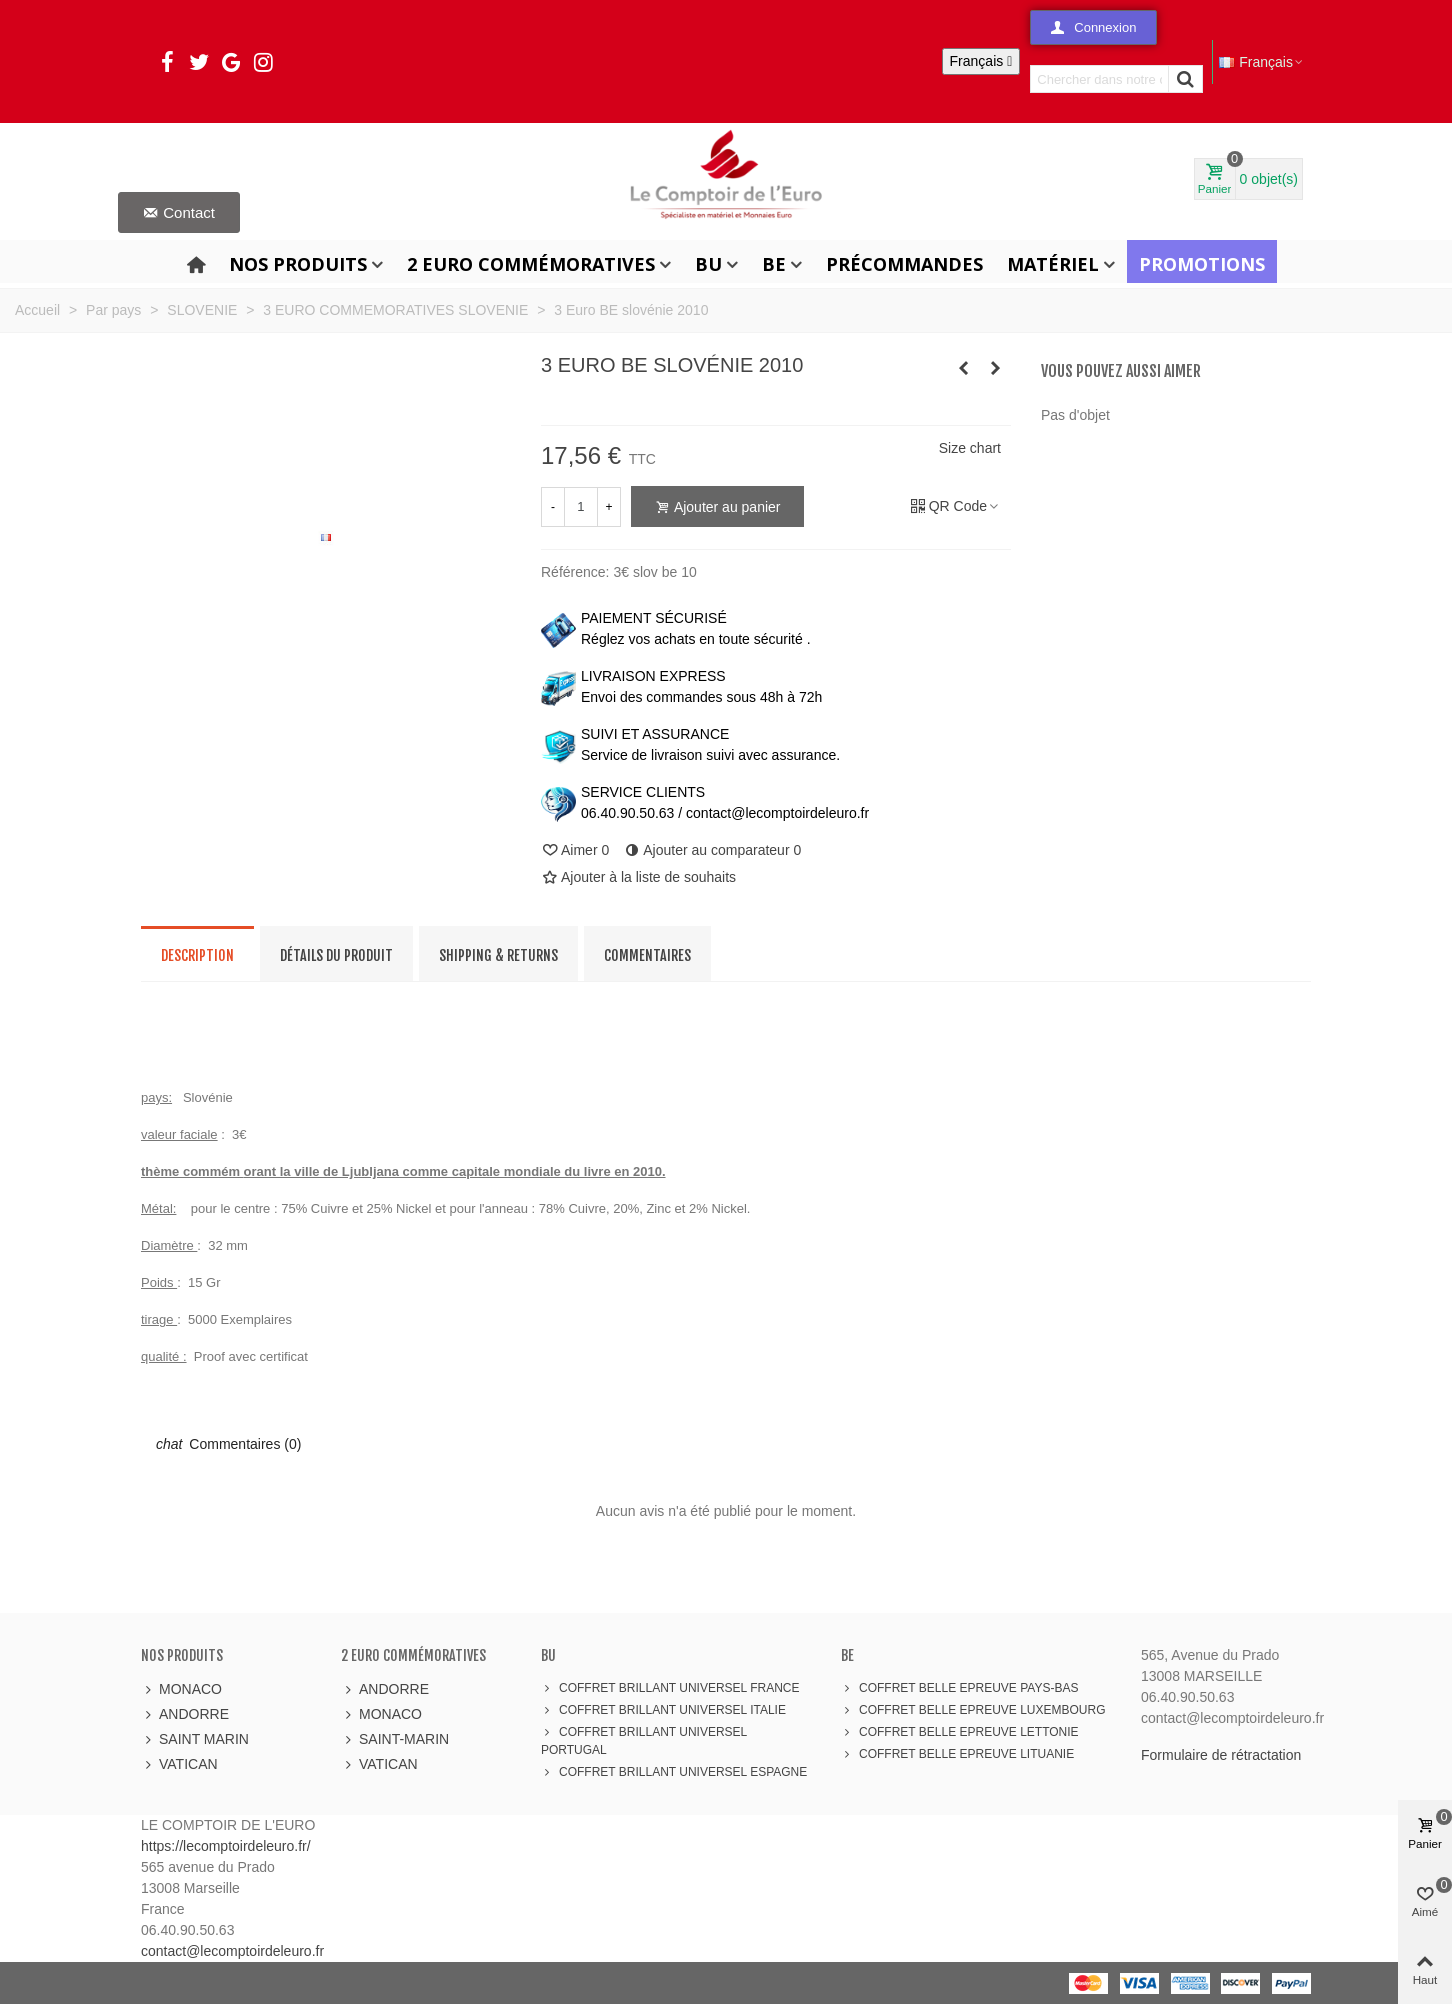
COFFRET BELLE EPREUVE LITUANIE (957, 1754)
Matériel (1053, 264)
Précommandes (904, 264)
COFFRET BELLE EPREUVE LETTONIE (960, 1732)
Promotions (1202, 264)
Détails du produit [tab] (336, 955)
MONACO (181, 1689)
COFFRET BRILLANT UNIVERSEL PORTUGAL (644, 1740)
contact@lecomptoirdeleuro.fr (232, 1951)
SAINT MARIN (195, 1739)
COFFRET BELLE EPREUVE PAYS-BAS (959, 1688)
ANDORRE (185, 1714)
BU (708, 264)
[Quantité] (581, 507)
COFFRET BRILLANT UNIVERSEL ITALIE (663, 1710)
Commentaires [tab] (647, 955)
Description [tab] (197, 955)
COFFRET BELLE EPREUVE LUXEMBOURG (973, 1710)
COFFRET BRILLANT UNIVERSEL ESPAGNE (674, 1772)
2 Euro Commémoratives (531, 264)
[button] (1093, 27)
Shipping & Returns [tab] (498, 955)
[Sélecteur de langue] (981, 61)
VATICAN (179, 1764)
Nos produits (298, 264)
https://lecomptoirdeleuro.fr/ (226, 1846)
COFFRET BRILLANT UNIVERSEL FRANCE (670, 1688)
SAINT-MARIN (395, 1739)
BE (774, 264)
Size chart (970, 448)
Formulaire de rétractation (1221, 1755)
